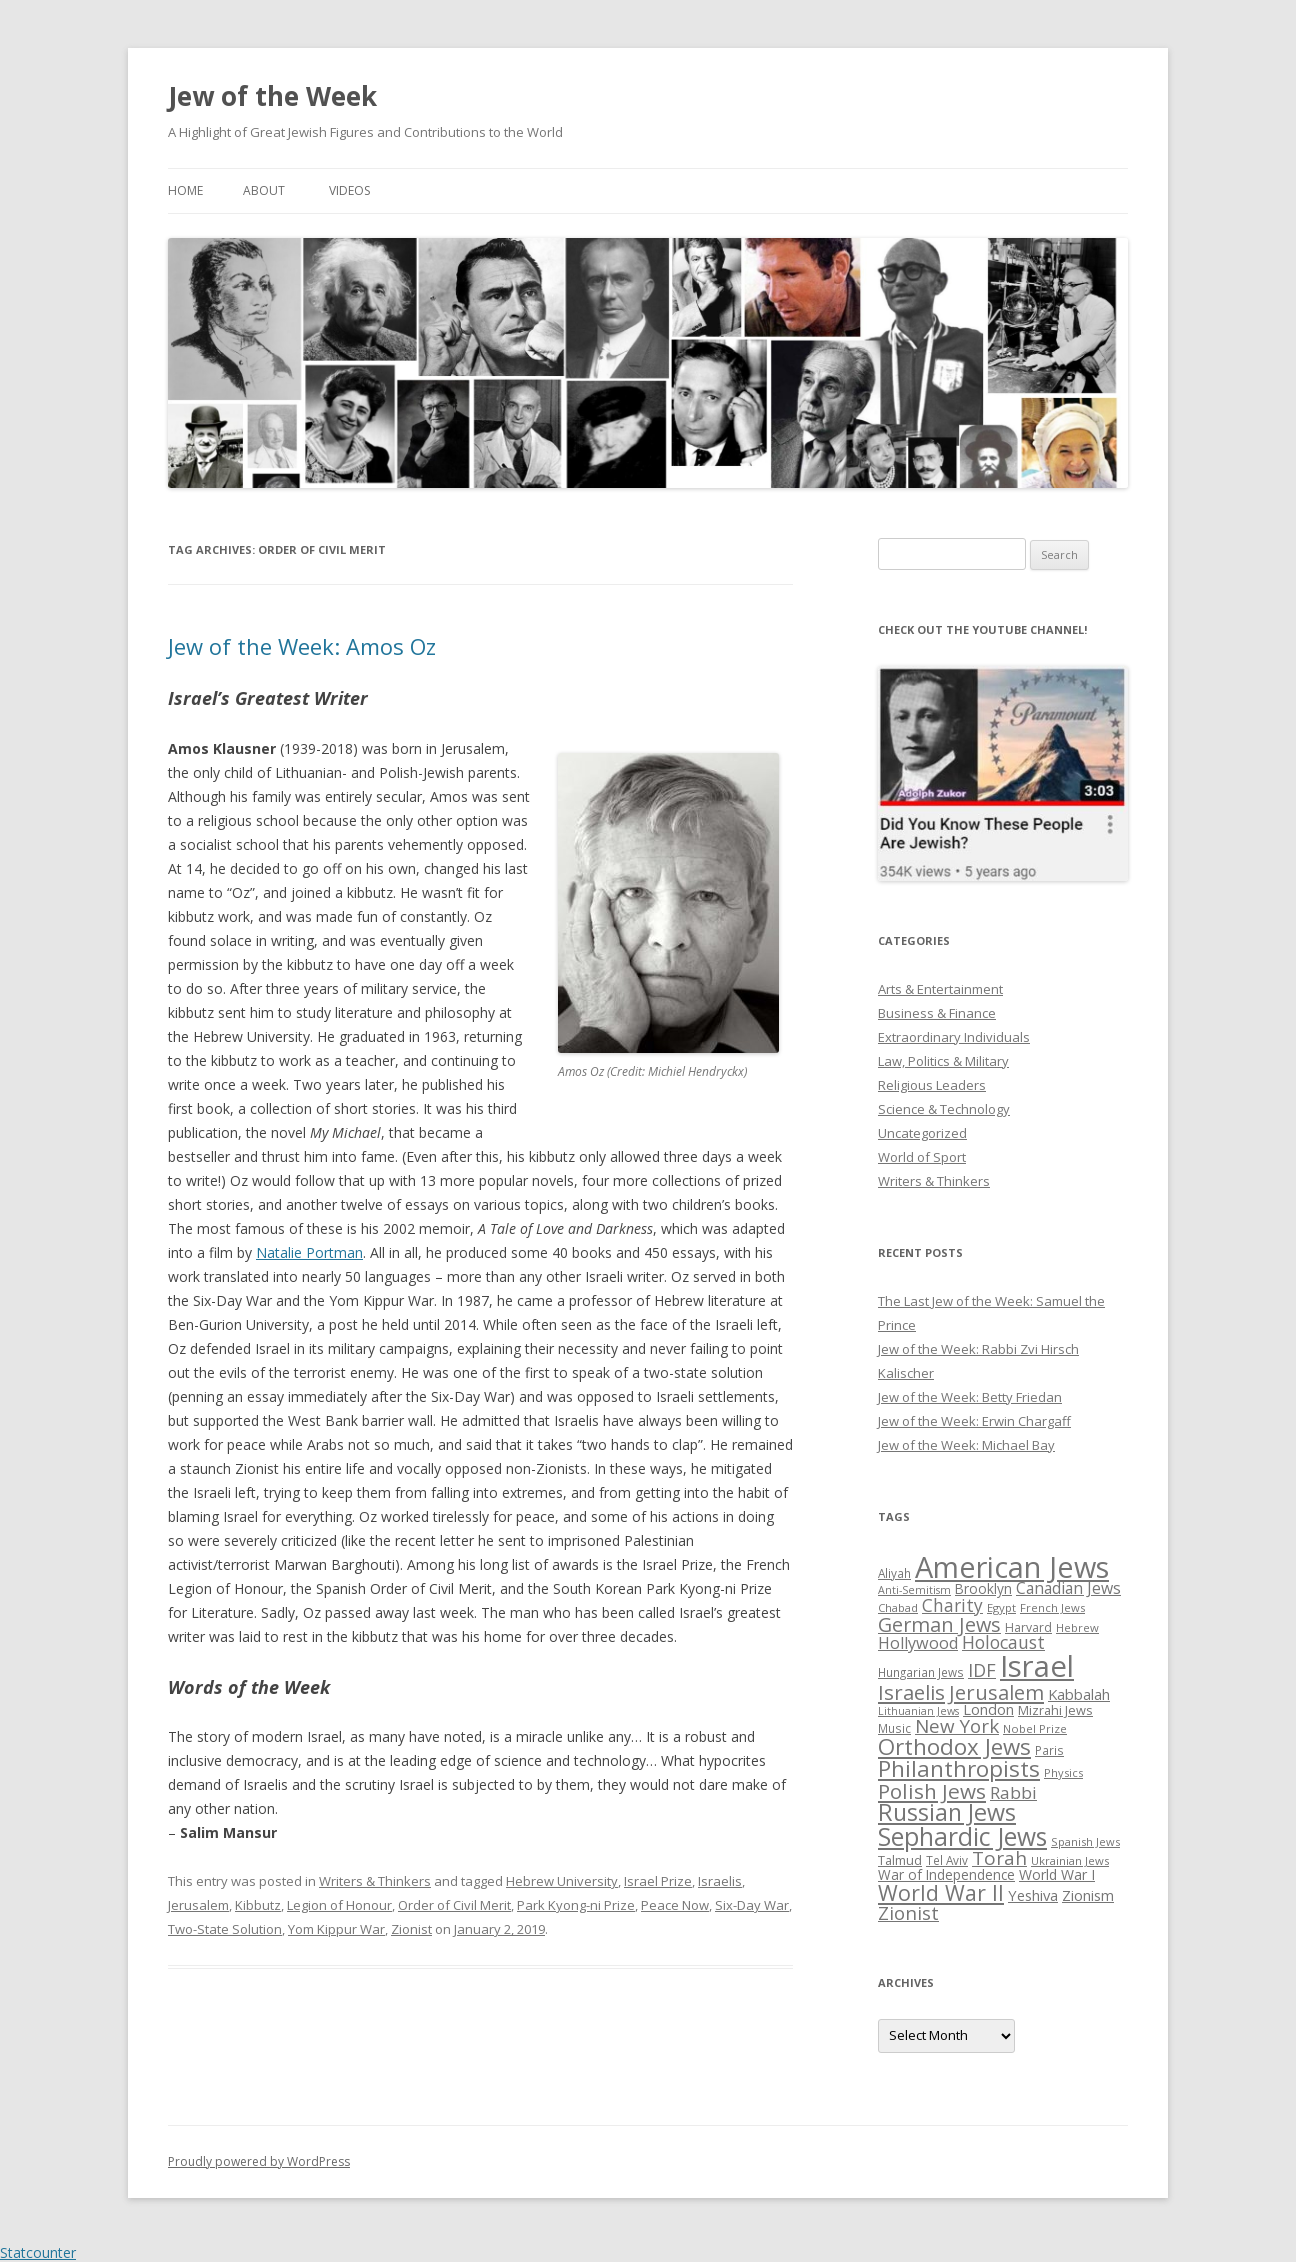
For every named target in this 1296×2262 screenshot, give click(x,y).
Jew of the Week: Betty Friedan (970, 1397)
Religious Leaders (932, 1085)
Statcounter (38, 2252)
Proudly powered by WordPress (259, 2161)
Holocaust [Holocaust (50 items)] (1003, 1642)
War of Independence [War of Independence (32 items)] (946, 1874)
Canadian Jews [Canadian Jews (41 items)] (1068, 1588)
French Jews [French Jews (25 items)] (1052, 1607)
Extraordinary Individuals (954, 1037)
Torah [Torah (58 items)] (999, 1858)
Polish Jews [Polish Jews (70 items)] (932, 1791)
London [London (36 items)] (988, 1709)
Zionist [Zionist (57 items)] (908, 1913)
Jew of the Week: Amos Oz (302, 646)
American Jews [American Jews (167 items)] (1012, 1566)
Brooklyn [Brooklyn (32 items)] (983, 1588)
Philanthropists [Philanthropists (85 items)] (959, 1768)
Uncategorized (922, 1133)
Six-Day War (752, 1905)
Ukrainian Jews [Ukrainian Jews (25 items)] (1070, 1860)
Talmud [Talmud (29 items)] (900, 1860)
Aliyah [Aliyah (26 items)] (894, 1573)
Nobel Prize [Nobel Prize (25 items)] (1035, 1728)
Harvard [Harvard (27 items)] (1028, 1627)
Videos (349, 190)
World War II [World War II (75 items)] (941, 1892)
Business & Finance (937, 1013)
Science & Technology (944, 1109)
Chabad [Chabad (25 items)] (898, 1607)
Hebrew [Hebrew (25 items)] (1077, 1627)
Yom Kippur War (336, 1929)
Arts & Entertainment (940, 989)
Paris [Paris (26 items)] (1049, 1750)
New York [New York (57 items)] (957, 1726)
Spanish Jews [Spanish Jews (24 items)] (1085, 1841)
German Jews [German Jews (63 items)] (939, 1624)
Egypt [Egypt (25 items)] (1001, 1607)
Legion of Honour (339, 1905)
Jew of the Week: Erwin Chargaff (974, 1421)
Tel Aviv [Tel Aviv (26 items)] (947, 1860)
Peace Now (675, 1905)
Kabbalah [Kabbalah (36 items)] (1079, 1694)
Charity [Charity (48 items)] (952, 1605)
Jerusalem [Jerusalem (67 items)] (996, 1692)
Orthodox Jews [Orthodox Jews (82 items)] (954, 1746)
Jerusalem (198, 1905)
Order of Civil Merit (454, 1905)
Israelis (720, 1881)
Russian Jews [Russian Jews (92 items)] (947, 1812)
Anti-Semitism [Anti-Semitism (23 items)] (914, 1590)
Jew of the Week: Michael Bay (966, 1445)
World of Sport (922, 1157)
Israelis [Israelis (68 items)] (911, 1692)
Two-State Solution (225, 1929)
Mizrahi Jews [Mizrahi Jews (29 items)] (1055, 1710)
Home (185, 190)
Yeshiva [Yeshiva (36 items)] (1033, 1895)
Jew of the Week (272, 96)
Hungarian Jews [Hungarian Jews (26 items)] (921, 1672)
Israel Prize (658, 1881)
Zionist (411, 1929)
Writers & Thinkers (375, 1881)
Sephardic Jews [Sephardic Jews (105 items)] (962, 1836)
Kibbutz (258, 1905)
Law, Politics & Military (943, 1061)
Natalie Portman (309, 1252)
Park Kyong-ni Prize (576, 1905)
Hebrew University (562, 1881)
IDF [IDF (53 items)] (982, 1670)
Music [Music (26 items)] (894, 1728)
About (264, 190)
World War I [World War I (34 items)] (1057, 1874)
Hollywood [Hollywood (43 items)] (918, 1643)
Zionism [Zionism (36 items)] (1088, 1895)
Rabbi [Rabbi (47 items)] (1013, 1792)
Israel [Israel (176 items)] (1037, 1666)
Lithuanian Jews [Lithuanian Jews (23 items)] (918, 1711)
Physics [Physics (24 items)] (1063, 1772)
